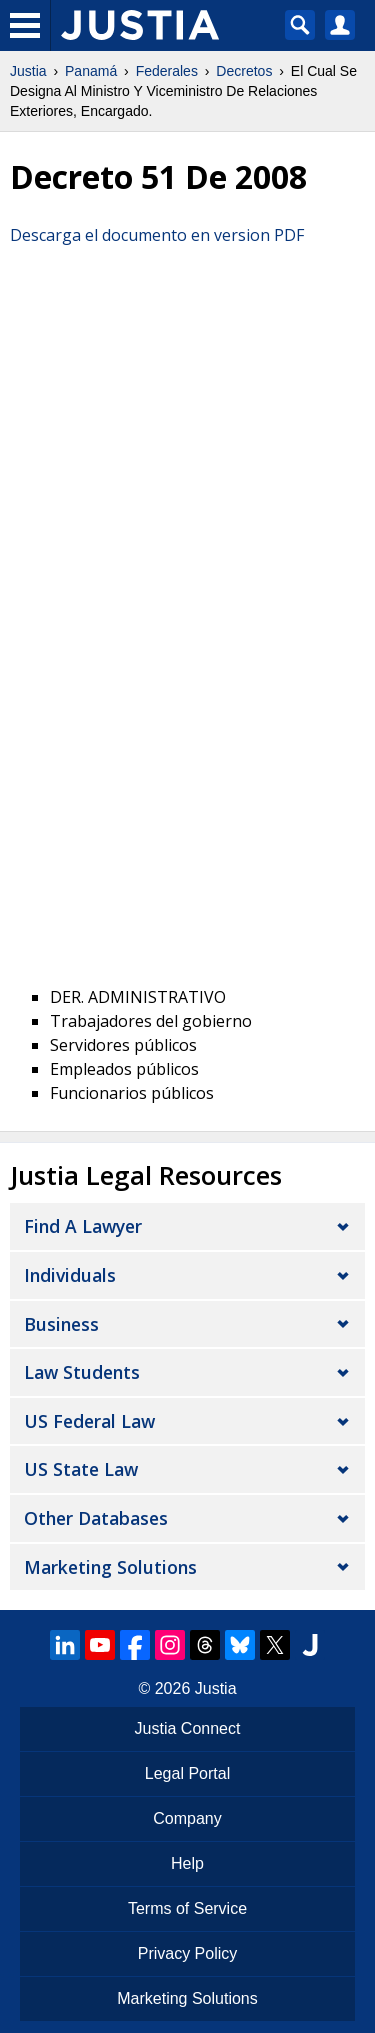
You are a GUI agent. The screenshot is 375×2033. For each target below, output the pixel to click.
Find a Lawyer (83, 1226)
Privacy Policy (188, 1953)
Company (187, 1818)
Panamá (91, 71)
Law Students (82, 1372)
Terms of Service (187, 1908)
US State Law (81, 1469)
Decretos (244, 71)
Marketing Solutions (110, 1567)
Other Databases (96, 1518)
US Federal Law (89, 1421)
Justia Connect (188, 1728)
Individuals (70, 1275)
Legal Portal (187, 1773)
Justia (28, 71)
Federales (167, 71)
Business (61, 1324)
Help (187, 1863)
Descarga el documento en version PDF (157, 235)
